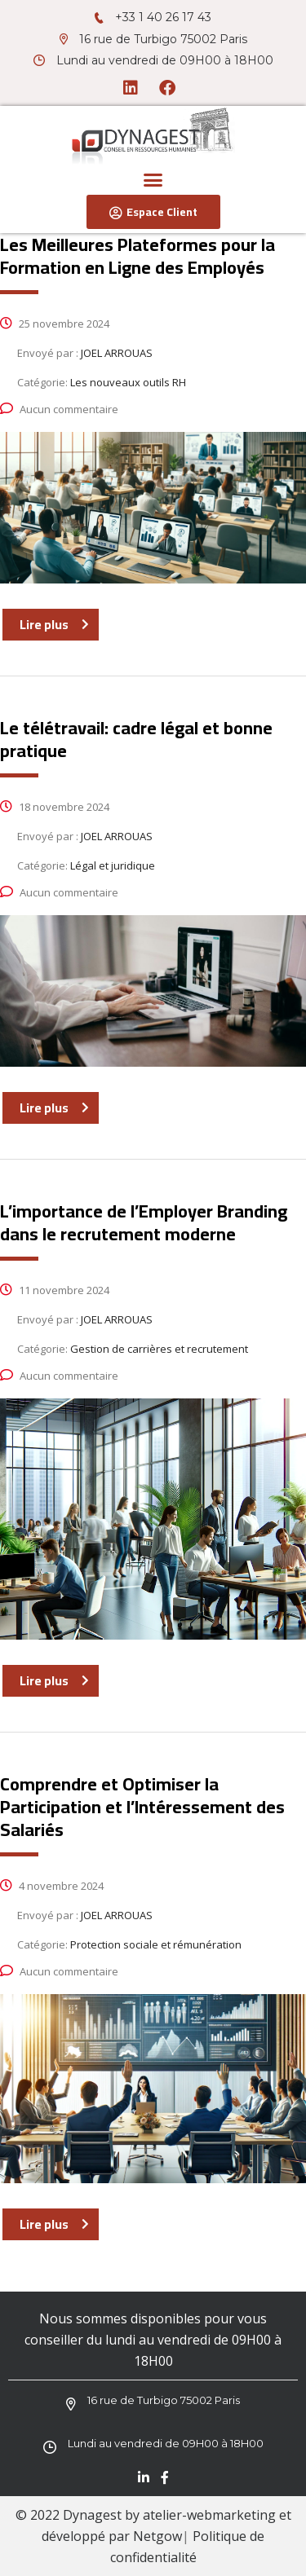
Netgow (157, 2536)
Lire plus (54, 624)
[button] (153, 180)
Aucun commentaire (59, 409)
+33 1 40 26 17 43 (163, 17)
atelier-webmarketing (209, 2515)
